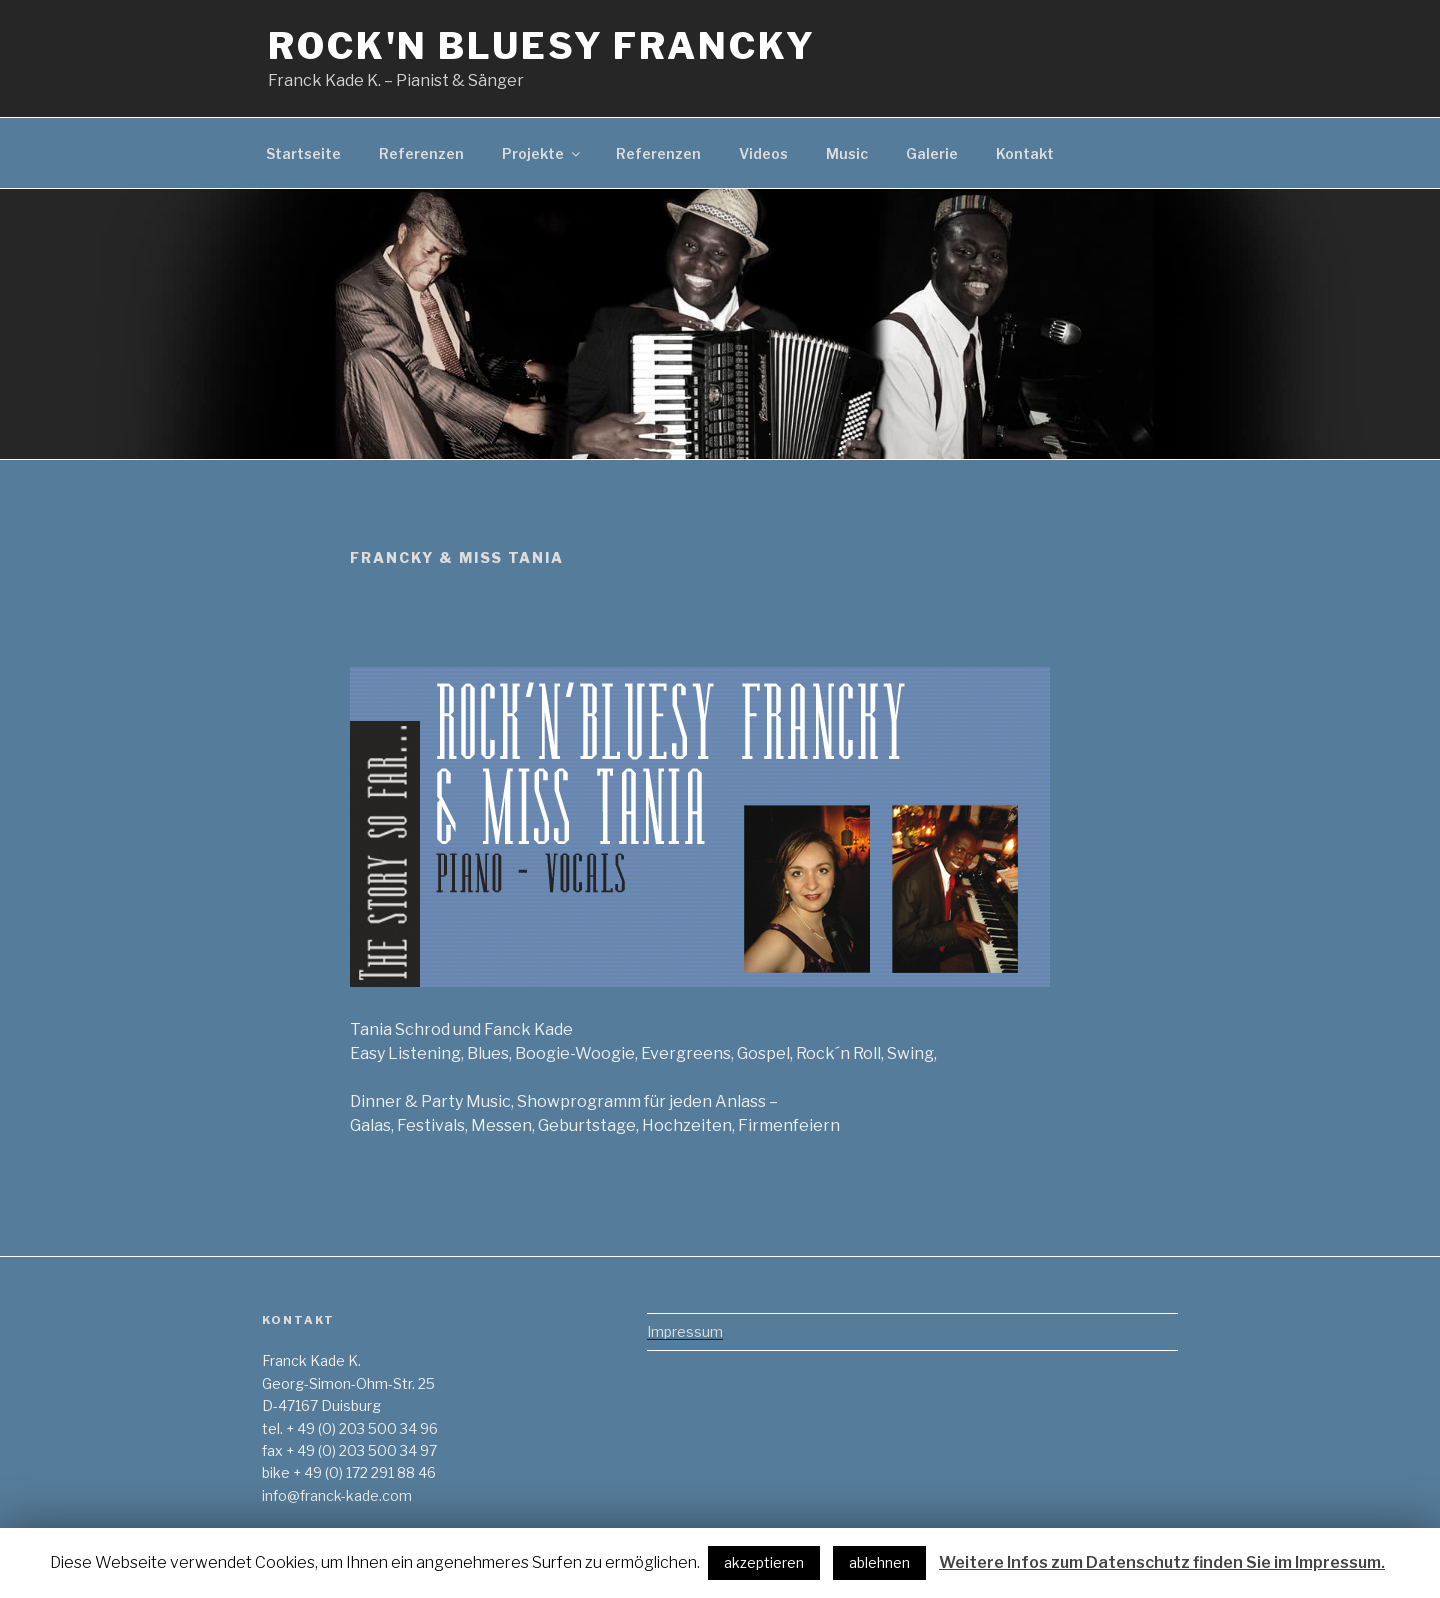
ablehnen (879, 1562)
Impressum (685, 1331)
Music (847, 153)
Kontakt (1025, 153)
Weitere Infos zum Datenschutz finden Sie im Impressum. (1162, 1562)
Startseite (303, 153)
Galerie (932, 153)
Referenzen (421, 153)
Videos (763, 153)
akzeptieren (764, 1562)
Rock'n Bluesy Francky (541, 46)
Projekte (542, 153)
